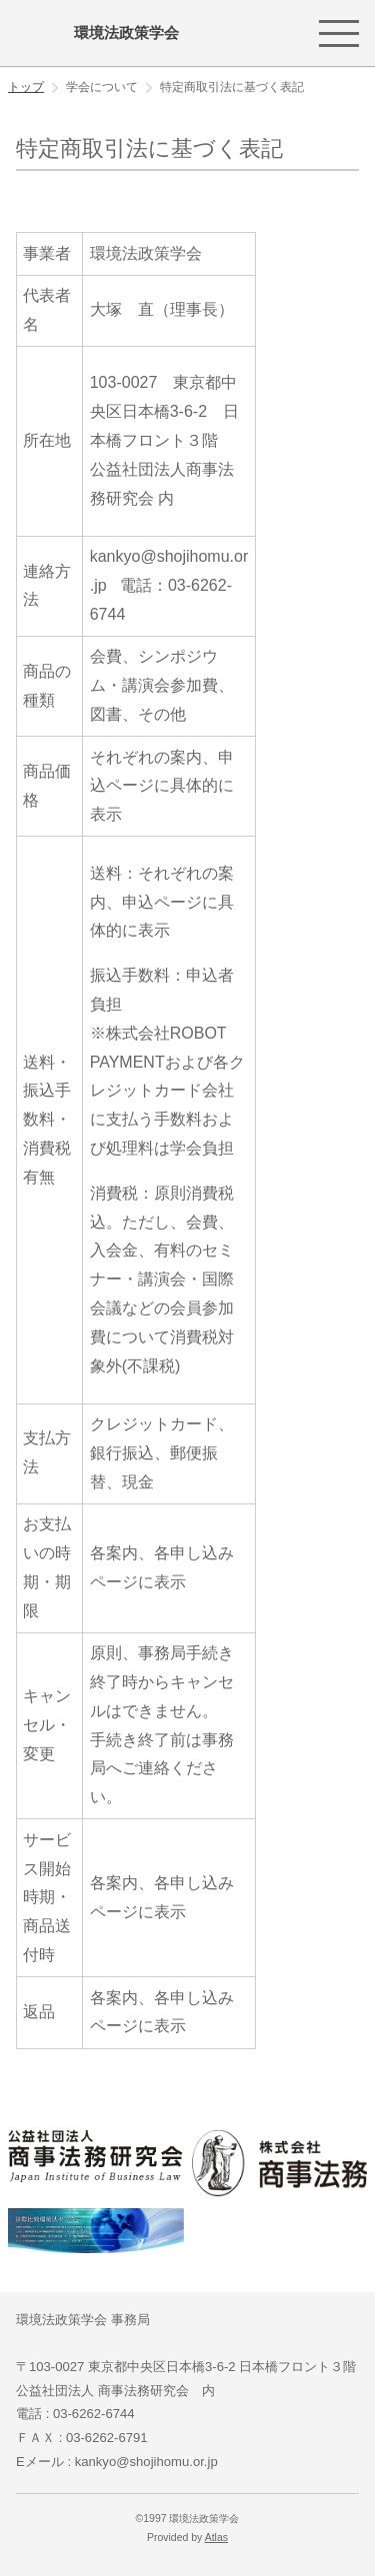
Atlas (216, 2537)
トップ (26, 87)
